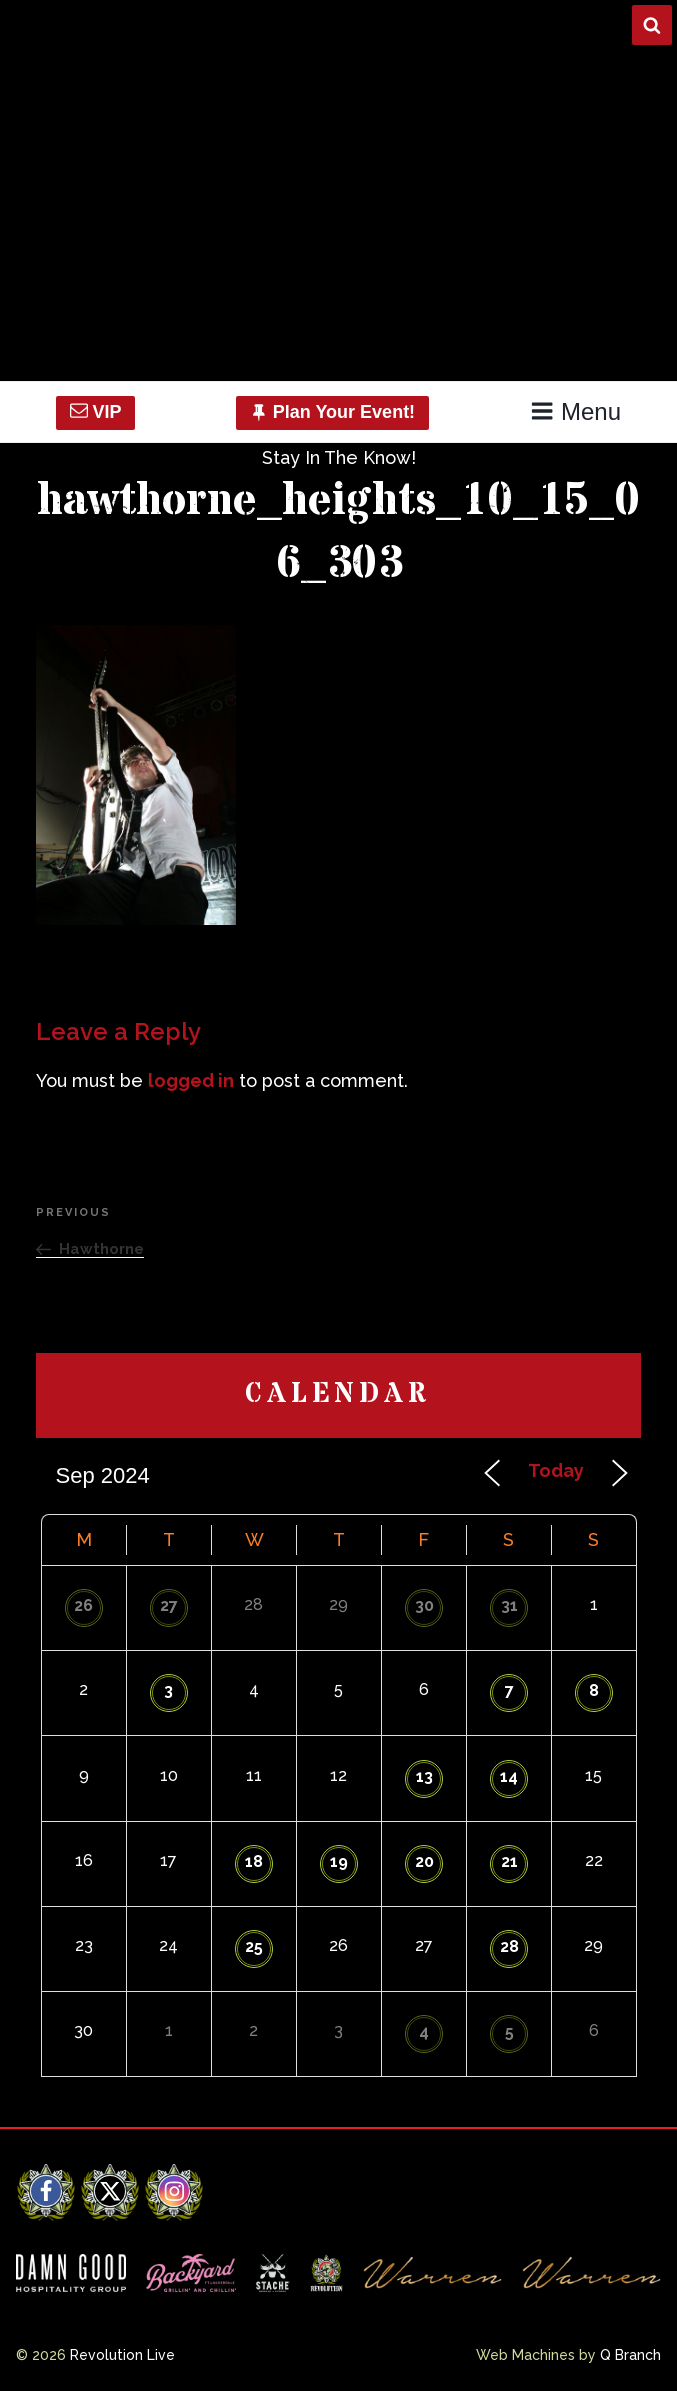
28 (509, 1946)
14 (509, 1776)
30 (424, 1605)
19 (339, 1861)
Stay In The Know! (339, 457)
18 (254, 1861)
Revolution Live (122, 2355)
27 (169, 1605)
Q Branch (630, 2355)
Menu (575, 411)
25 (254, 1946)
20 (424, 1861)
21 (509, 1861)
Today (556, 1470)
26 (83, 1605)
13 (424, 1776)
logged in (191, 1080)
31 (509, 1605)
